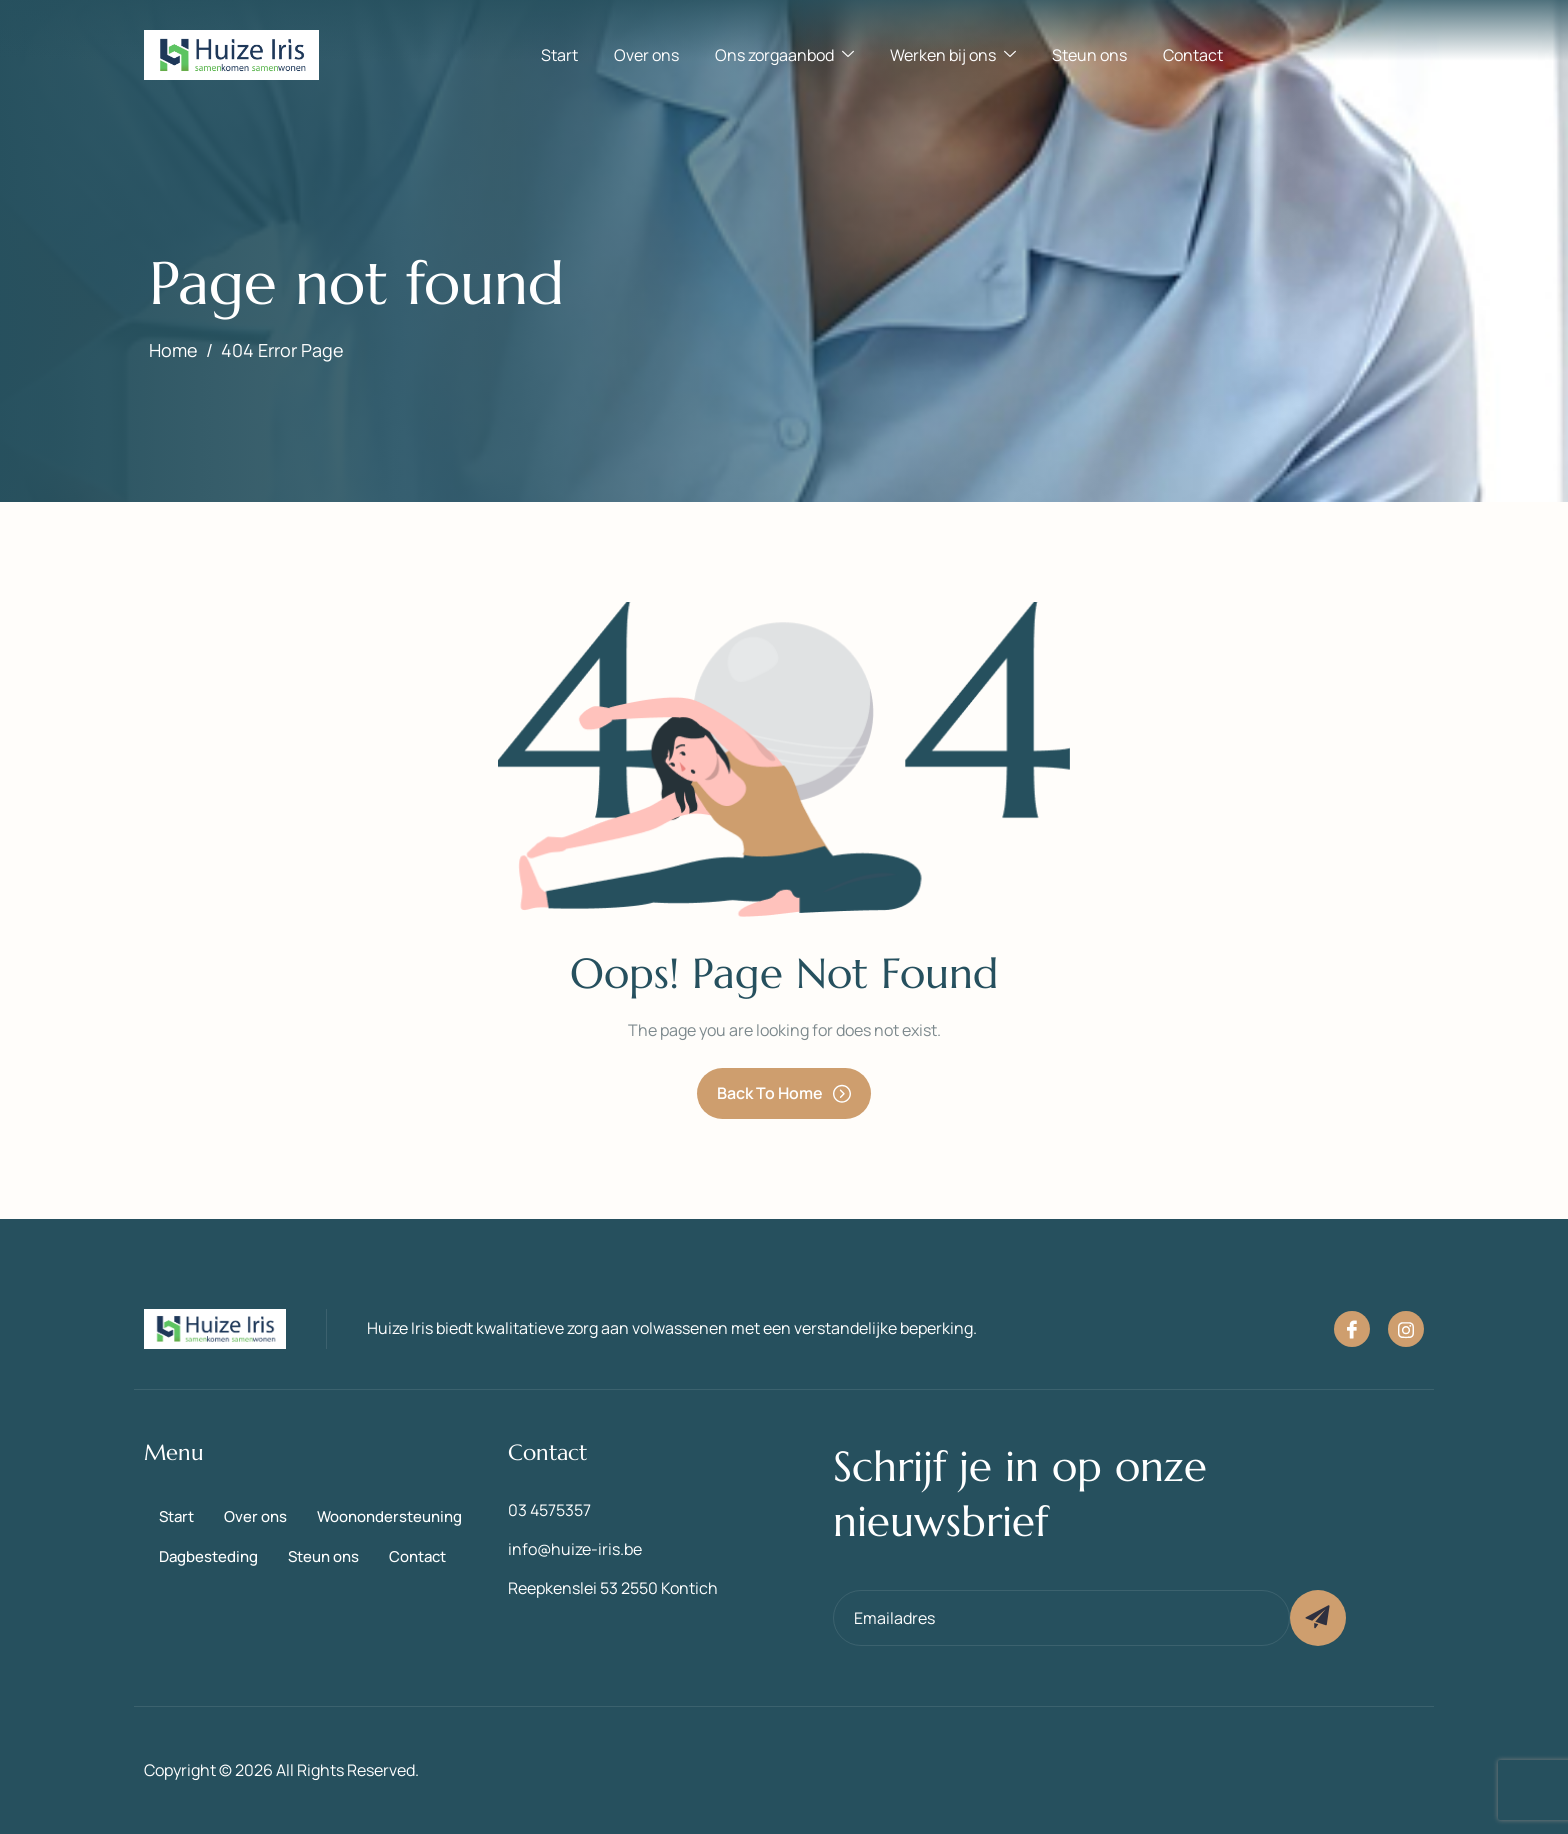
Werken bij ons (953, 55)
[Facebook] (1352, 1329)
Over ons (646, 55)
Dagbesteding (208, 1556)
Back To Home (784, 1093)
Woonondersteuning (389, 1516)
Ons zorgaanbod (784, 55)
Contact (1193, 55)
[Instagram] (1406, 1329)
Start (559, 55)
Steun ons (1089, 55)
